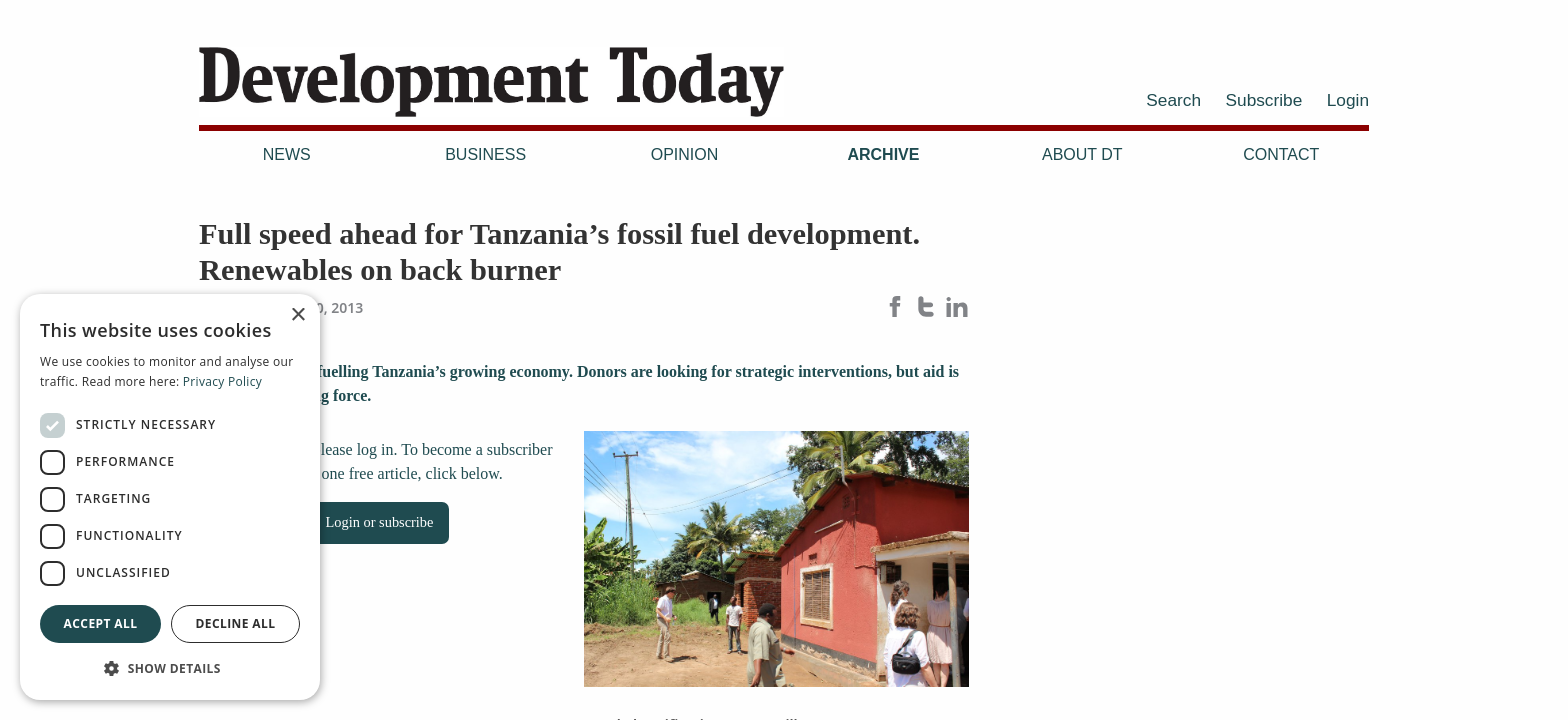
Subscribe (1264, 100)
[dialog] (170, 497)
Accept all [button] (101, 623)
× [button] (297, 315)
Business (485, 154)
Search (1173, 100)
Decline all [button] (236, 623)
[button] (170, 668)
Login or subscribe (380, 522)
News (287, 154)
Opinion (685, 154)
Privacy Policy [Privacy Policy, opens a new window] (222, 381)
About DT (1082, 154)
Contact (1281, 154)
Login (1348, 100)
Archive (883, 154)
